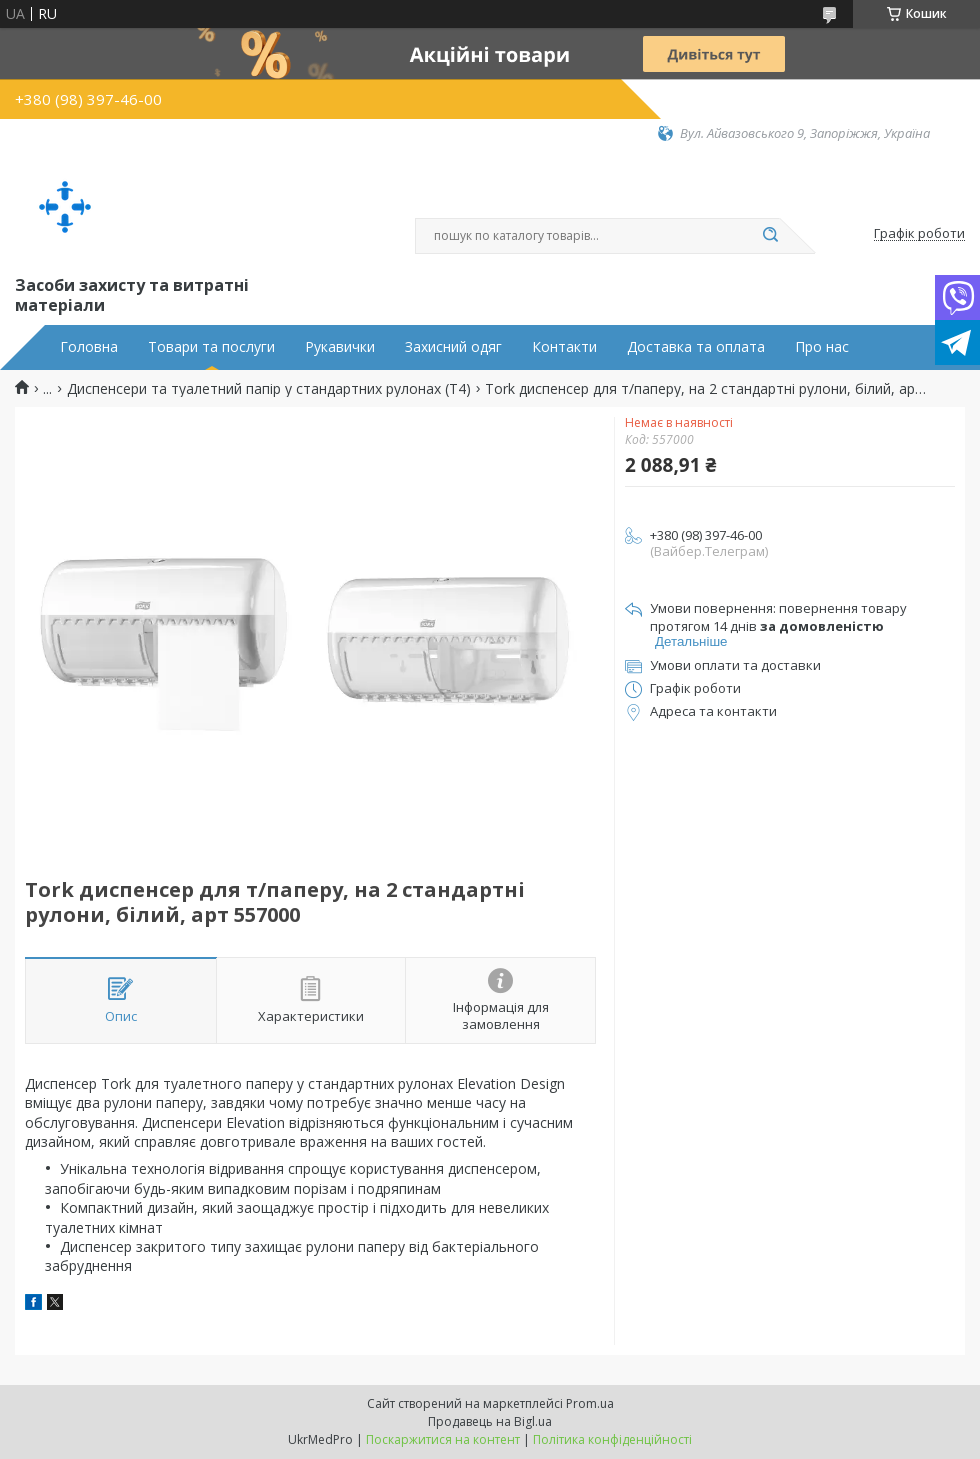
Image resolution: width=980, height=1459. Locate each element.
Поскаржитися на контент (443, 1439)
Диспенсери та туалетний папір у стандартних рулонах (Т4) (269, 389)
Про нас (822, 347)
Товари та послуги (211, 347)
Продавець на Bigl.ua (490, 1421)
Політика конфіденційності (612, 1439)
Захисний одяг (453, 347)
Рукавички (340, 347)
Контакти (564, 347)
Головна (89, 347)
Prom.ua (590, 1403)
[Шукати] (770, 236)
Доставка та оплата (696, 347)
